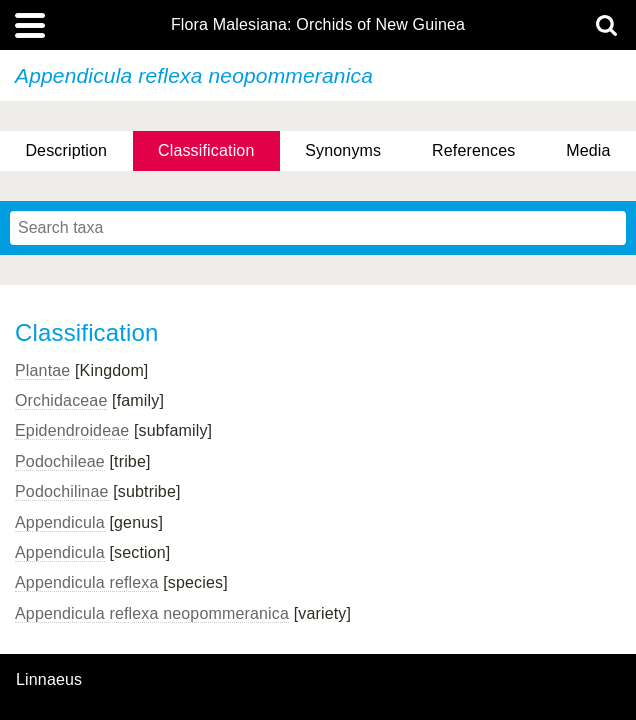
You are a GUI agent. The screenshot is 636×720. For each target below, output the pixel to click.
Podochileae (60, 461)
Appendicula (60, 522)
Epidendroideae (72, 430)
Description (66, 150)
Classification (206, 150)
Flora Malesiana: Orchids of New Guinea (318, 25)
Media (588, 150)
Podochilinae (62, 491)
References (473, 150)
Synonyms (343, 150)
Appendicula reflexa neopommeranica (152, 613)
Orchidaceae (61, 400)
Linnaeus (49, 680)
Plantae (42, 370)
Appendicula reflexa (87, 582)
